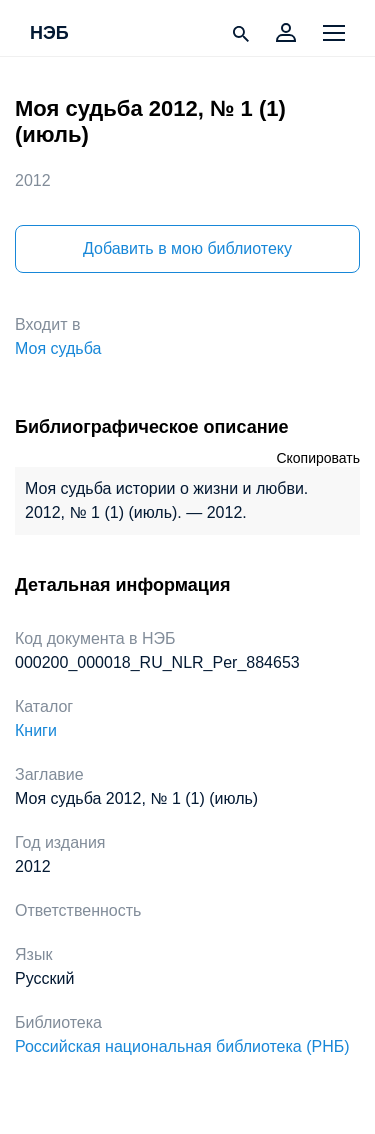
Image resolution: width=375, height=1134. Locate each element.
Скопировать (318, 458)
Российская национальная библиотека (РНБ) (182, 1046)
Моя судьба (58, 348)
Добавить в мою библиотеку (187, 248)
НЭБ (49, 34)
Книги (36, 730)
